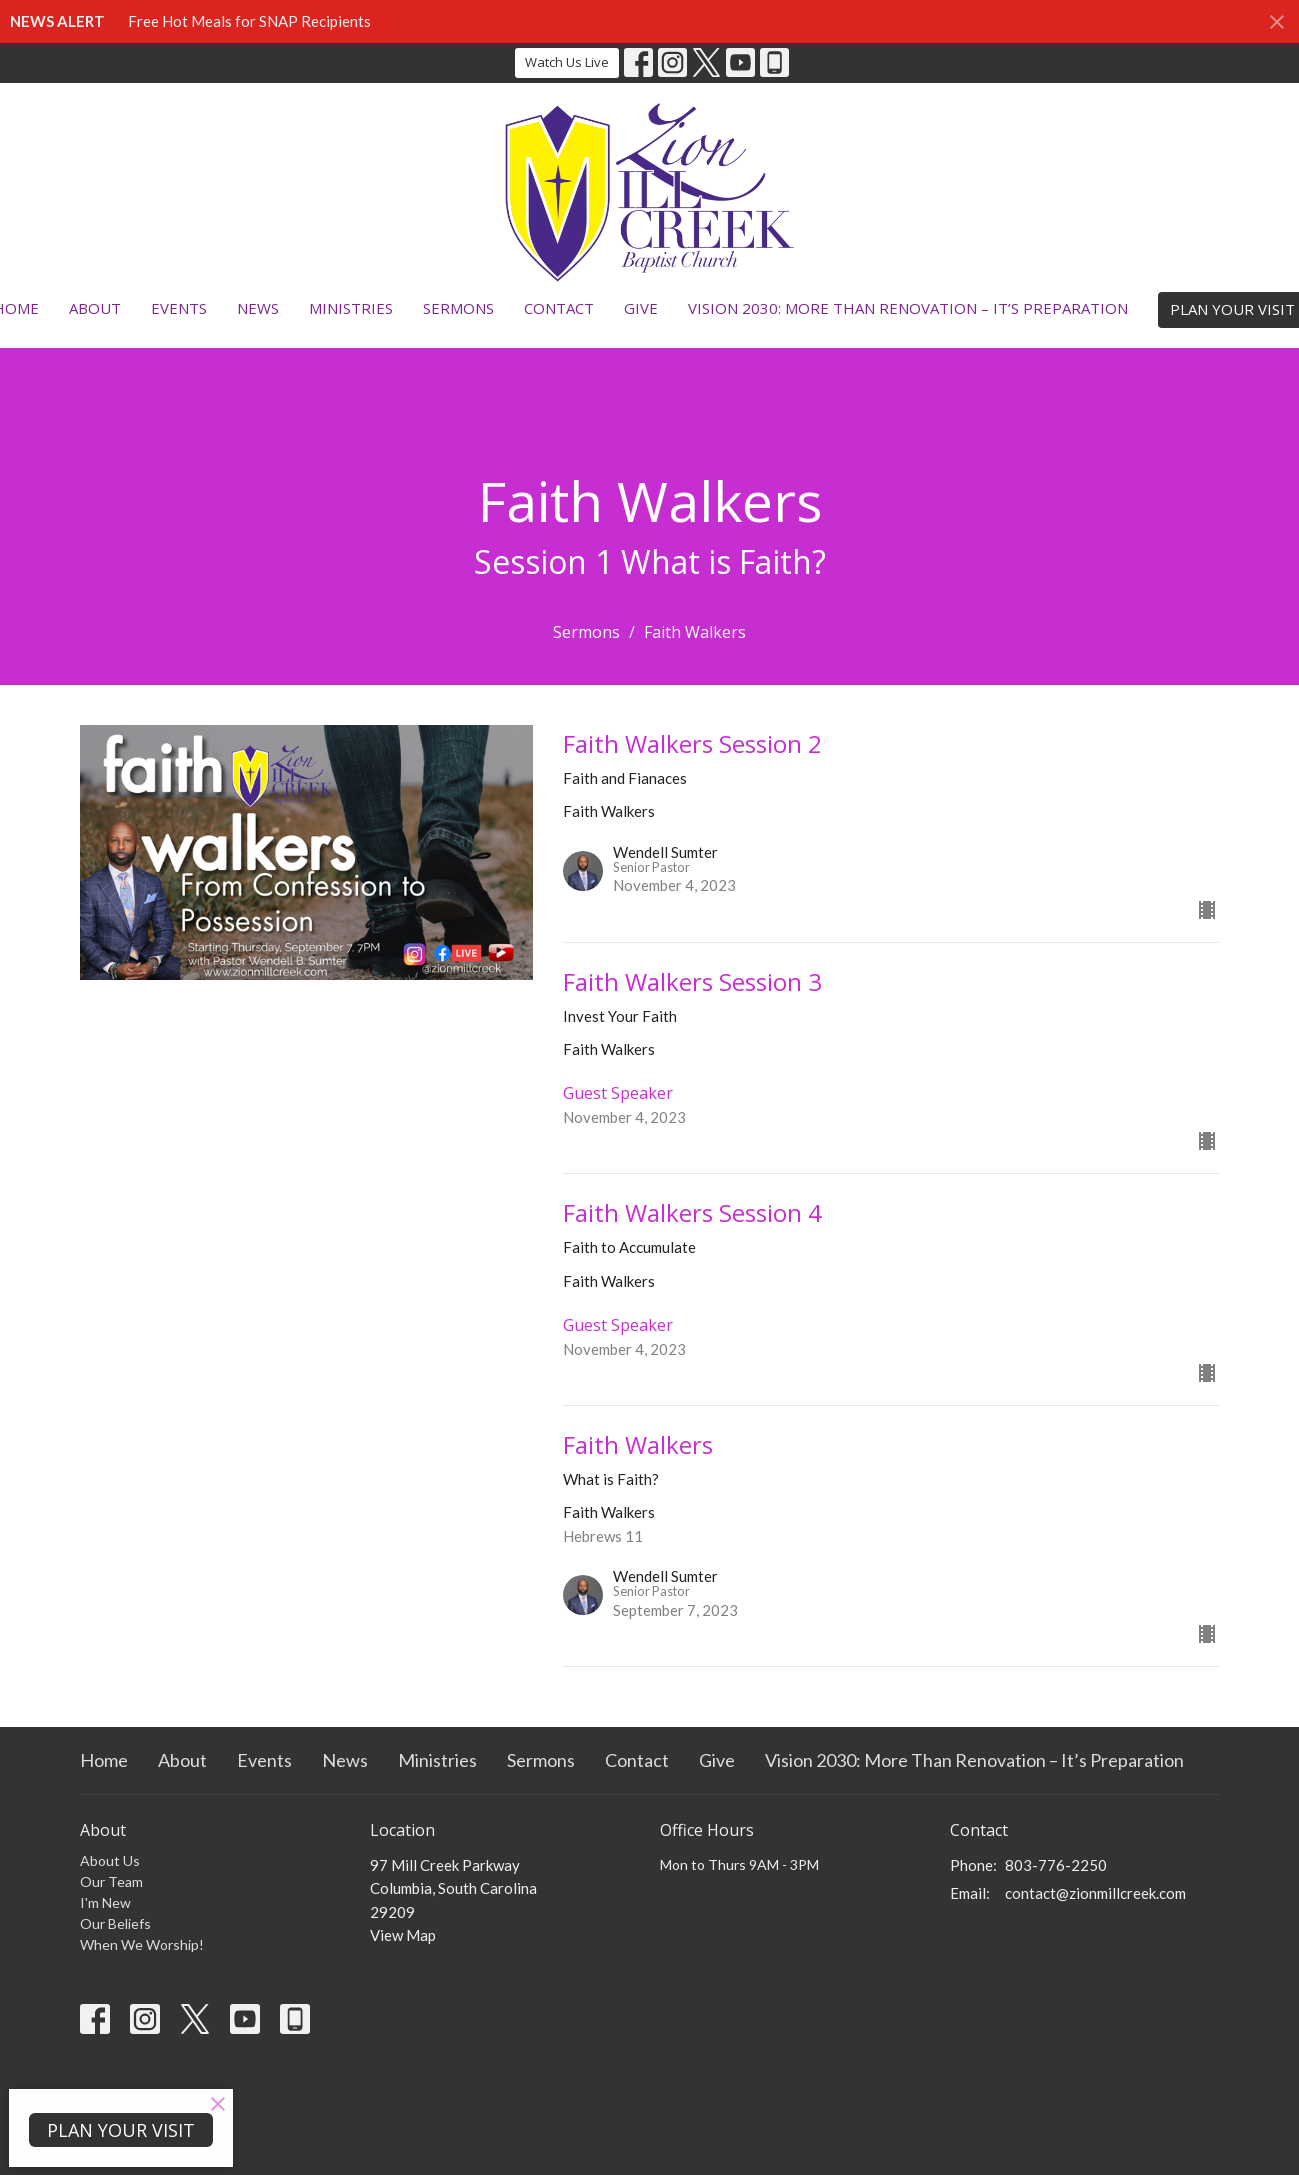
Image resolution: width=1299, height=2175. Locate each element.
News (258, 308)
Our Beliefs (115, 1923)
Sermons (458, 308)
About (95, 308)
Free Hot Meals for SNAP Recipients (249, 21)
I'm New (105, 1902)
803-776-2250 (1056, 1865)
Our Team (111, 1881)
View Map (403, 1935)
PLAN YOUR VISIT (121, 2130)
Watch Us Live (567, 62)
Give (641, 308)
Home (104, 1760)
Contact (559, 308)
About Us (110, 1860)
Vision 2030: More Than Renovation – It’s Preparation (908, 308)
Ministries (351, 308)
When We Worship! (142, 1944)
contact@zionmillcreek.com (1095, 1893)
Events (179, 308)
